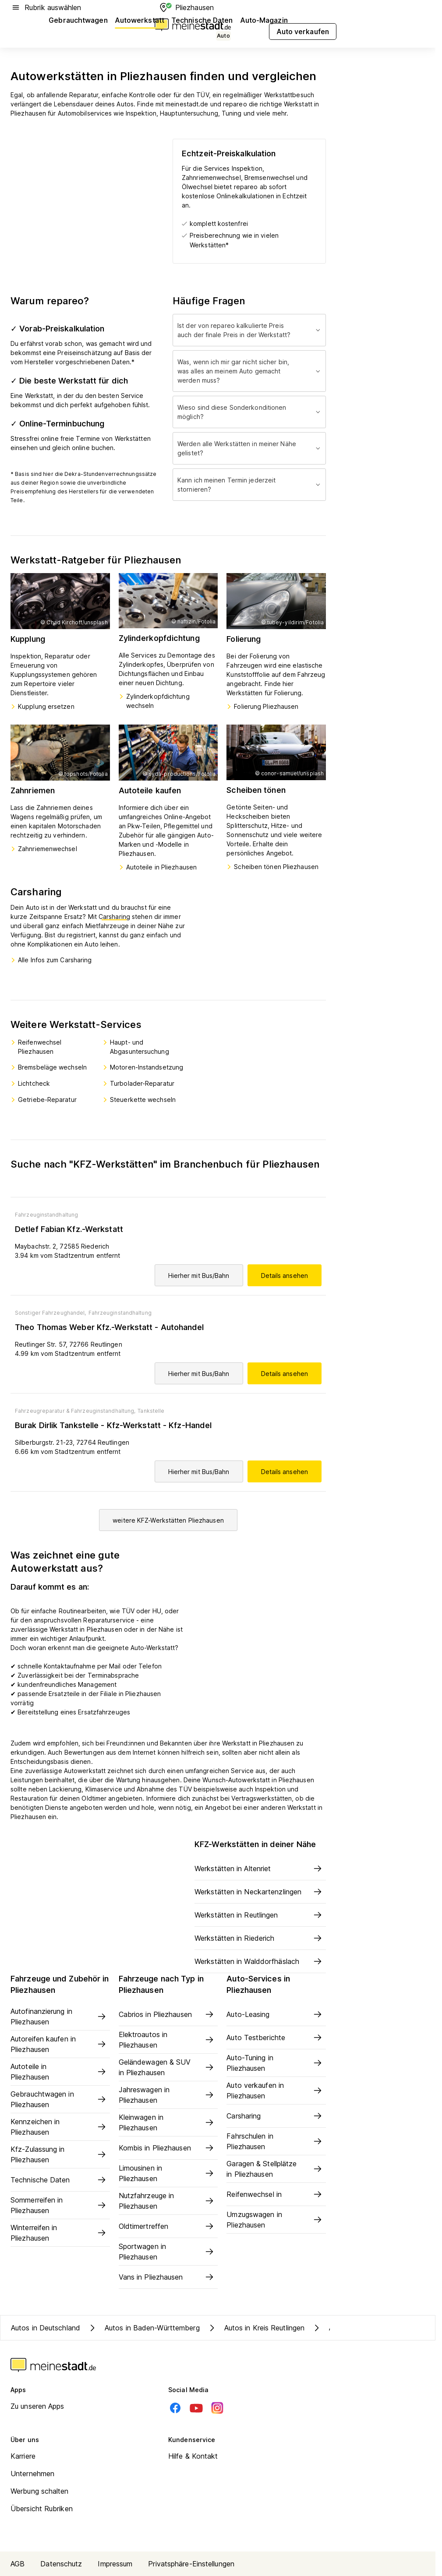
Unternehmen (32, 2473)
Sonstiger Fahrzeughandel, (50, 1312)
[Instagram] (217, 2408)
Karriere (23, 2456)
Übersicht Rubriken (42, 2508)
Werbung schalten (40, 2491)
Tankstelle (151, 1411)
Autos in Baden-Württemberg (143, 2328)
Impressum (115, 2563)
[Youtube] (196, 2408)
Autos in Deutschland (45, 2327)
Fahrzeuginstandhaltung (46, 1214)
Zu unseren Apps (37, 2406)
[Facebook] (175, 2408)
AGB (18, 2563)
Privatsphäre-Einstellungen (191, 2563)
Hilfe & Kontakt (193, 2456)
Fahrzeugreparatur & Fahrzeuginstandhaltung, (75, 1411)
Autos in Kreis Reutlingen (256, 2328)
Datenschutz (61, 2563)
